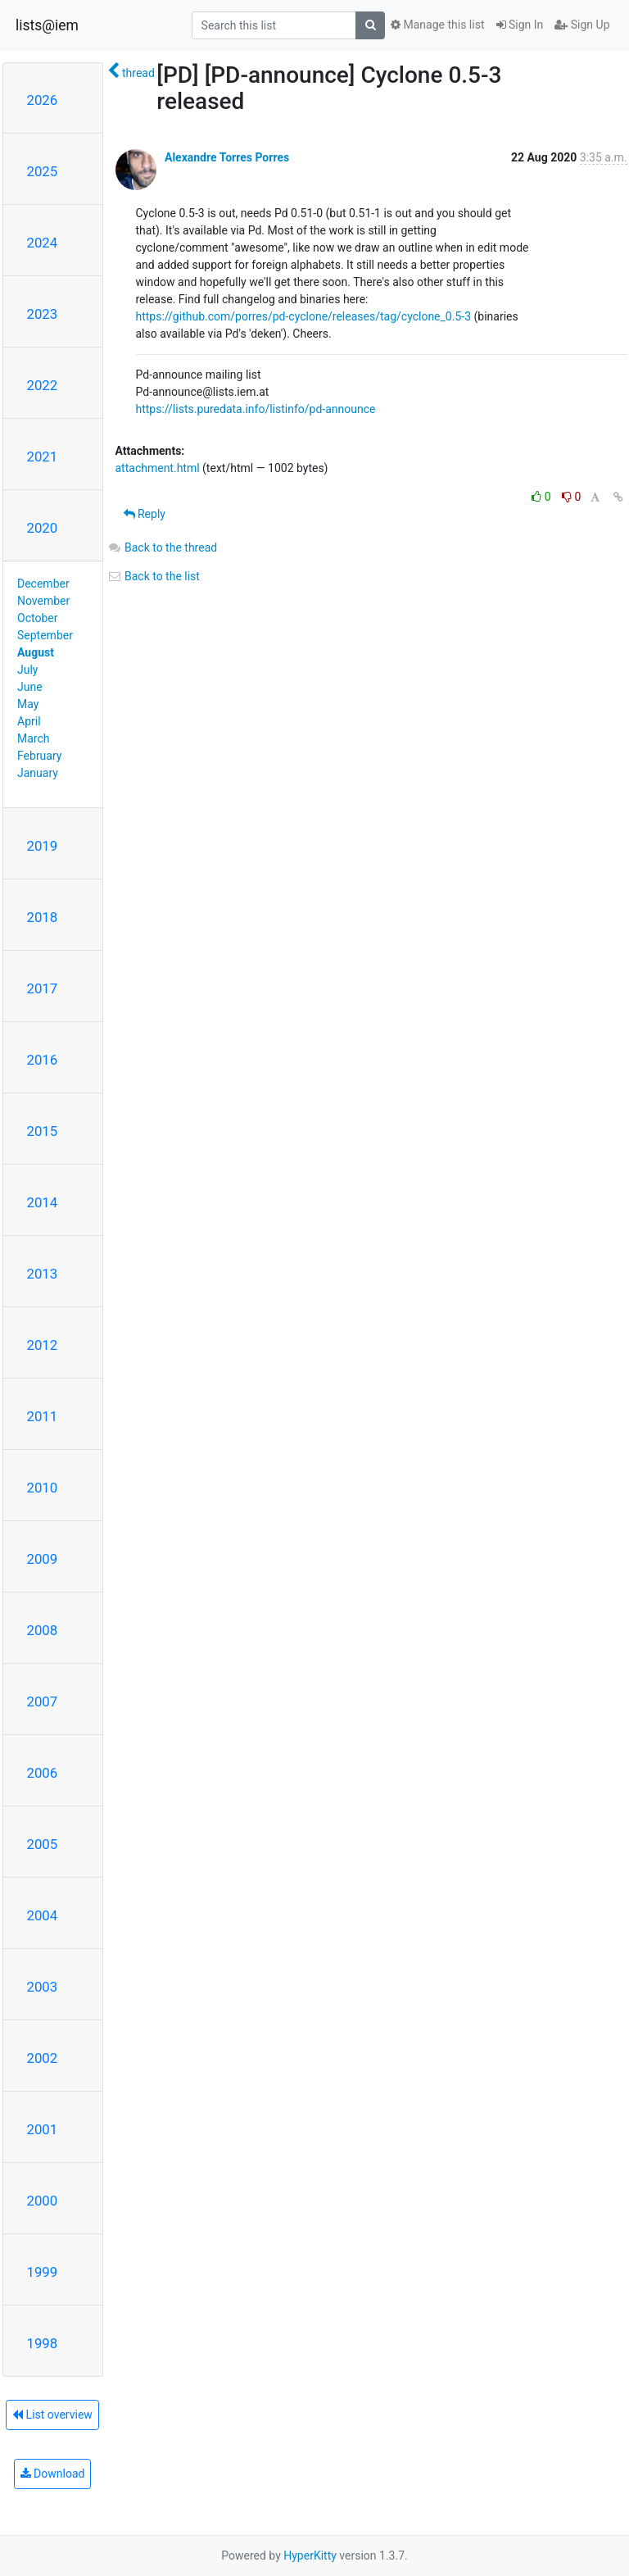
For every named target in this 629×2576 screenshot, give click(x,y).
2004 (42, 1915)
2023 (42, 314)
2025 (42, 171)
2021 (42, 456)
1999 (42, 2272)
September (45, 635)
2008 (42, 1630)
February (39, 755)
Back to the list (153, 576)
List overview (52, 2414)
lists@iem (47, 25)
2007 (42, 1701)
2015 (42, 1131)
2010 (42, 1487)
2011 (42, 1416)
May (27, 704)
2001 (42, 2129)
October (37, 618)
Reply (144, 513)
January (37, 772)
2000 (42, 2200)
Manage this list (437, 24)
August (35, 652)
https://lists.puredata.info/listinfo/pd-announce (256, 409)
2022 (42, 385)
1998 (42, 2343)
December (43, 583)
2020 (42, 528)
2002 (42, 2058)
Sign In (520, 24)
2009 (42, 1559)
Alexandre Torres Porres (227, 157)
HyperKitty (310, 2555)
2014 (42, 1202)
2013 (42, 1273)
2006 (42, 1773)
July (27, 669)
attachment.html (157, 468)
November (43, 600)
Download (52, 2473)
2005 (42, 1844)
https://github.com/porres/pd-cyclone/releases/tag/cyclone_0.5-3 (304, 316)
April (29, 721)
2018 (42, 917)
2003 (42, 1987)
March (33, 738)
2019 (42, 846)
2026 (42, 100)
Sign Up (581, 24)
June (30, 686)
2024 (42, 242)
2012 (42, 1345)
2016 (42, 1060)
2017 (42, 988)
